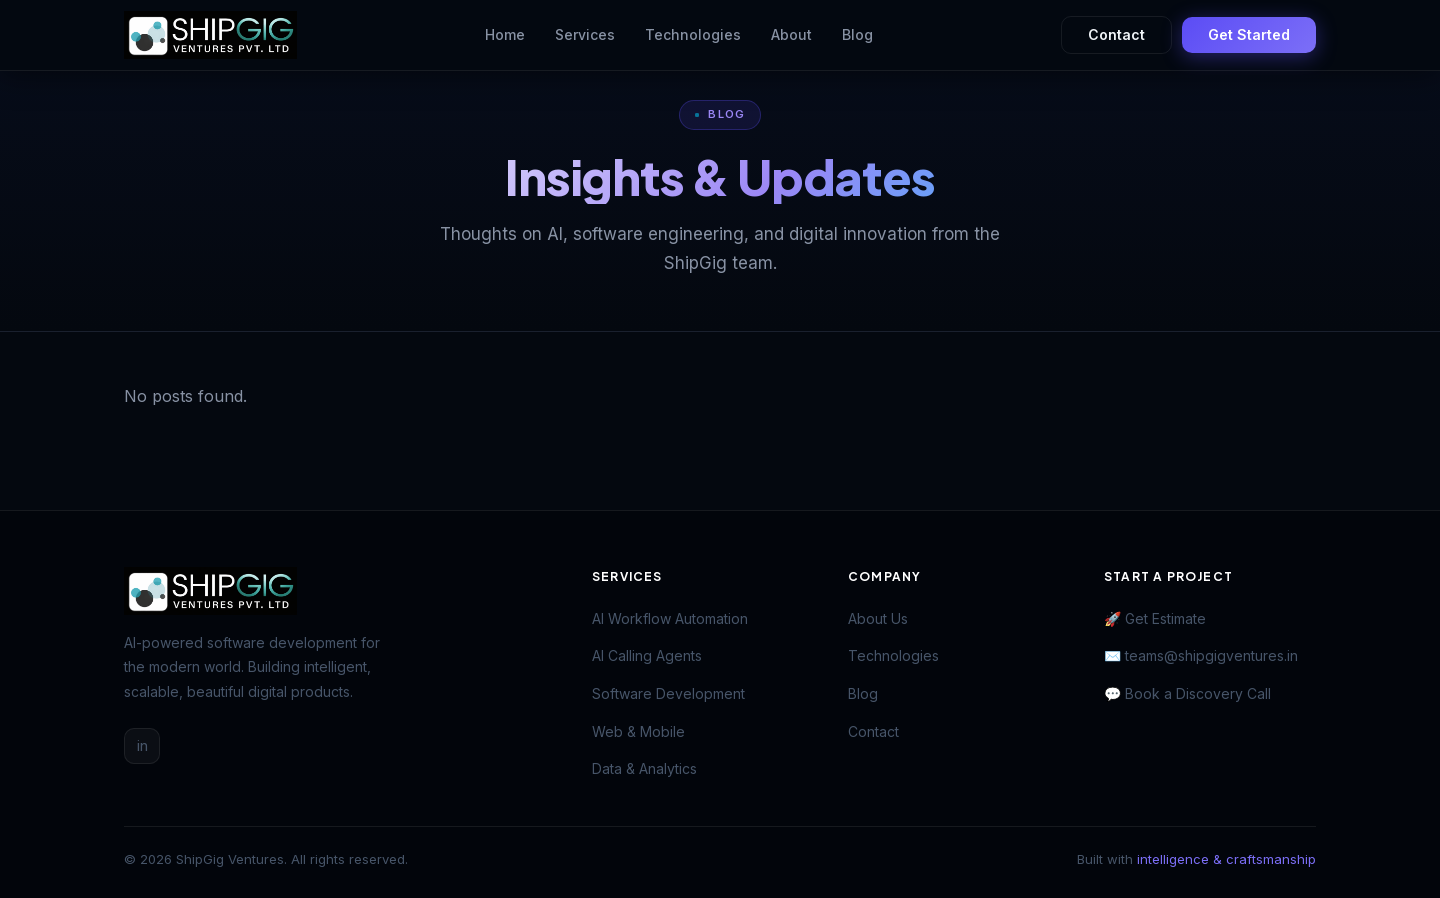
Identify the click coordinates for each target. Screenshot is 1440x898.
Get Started (1249, 34)
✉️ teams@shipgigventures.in (1201, 655)
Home (505, 34)
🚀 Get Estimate (1155, 618)
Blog (857, 34)
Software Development (668, 693)
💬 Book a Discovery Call (1187, 693)
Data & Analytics (644, 768)
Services (585, 34)
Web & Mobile (638, 731)
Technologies (693, 34)
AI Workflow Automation (670, 618)
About (791, 34)
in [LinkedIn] (142, 745)
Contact (1116, 34)
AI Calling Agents (647, 655)
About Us (878, 618)
